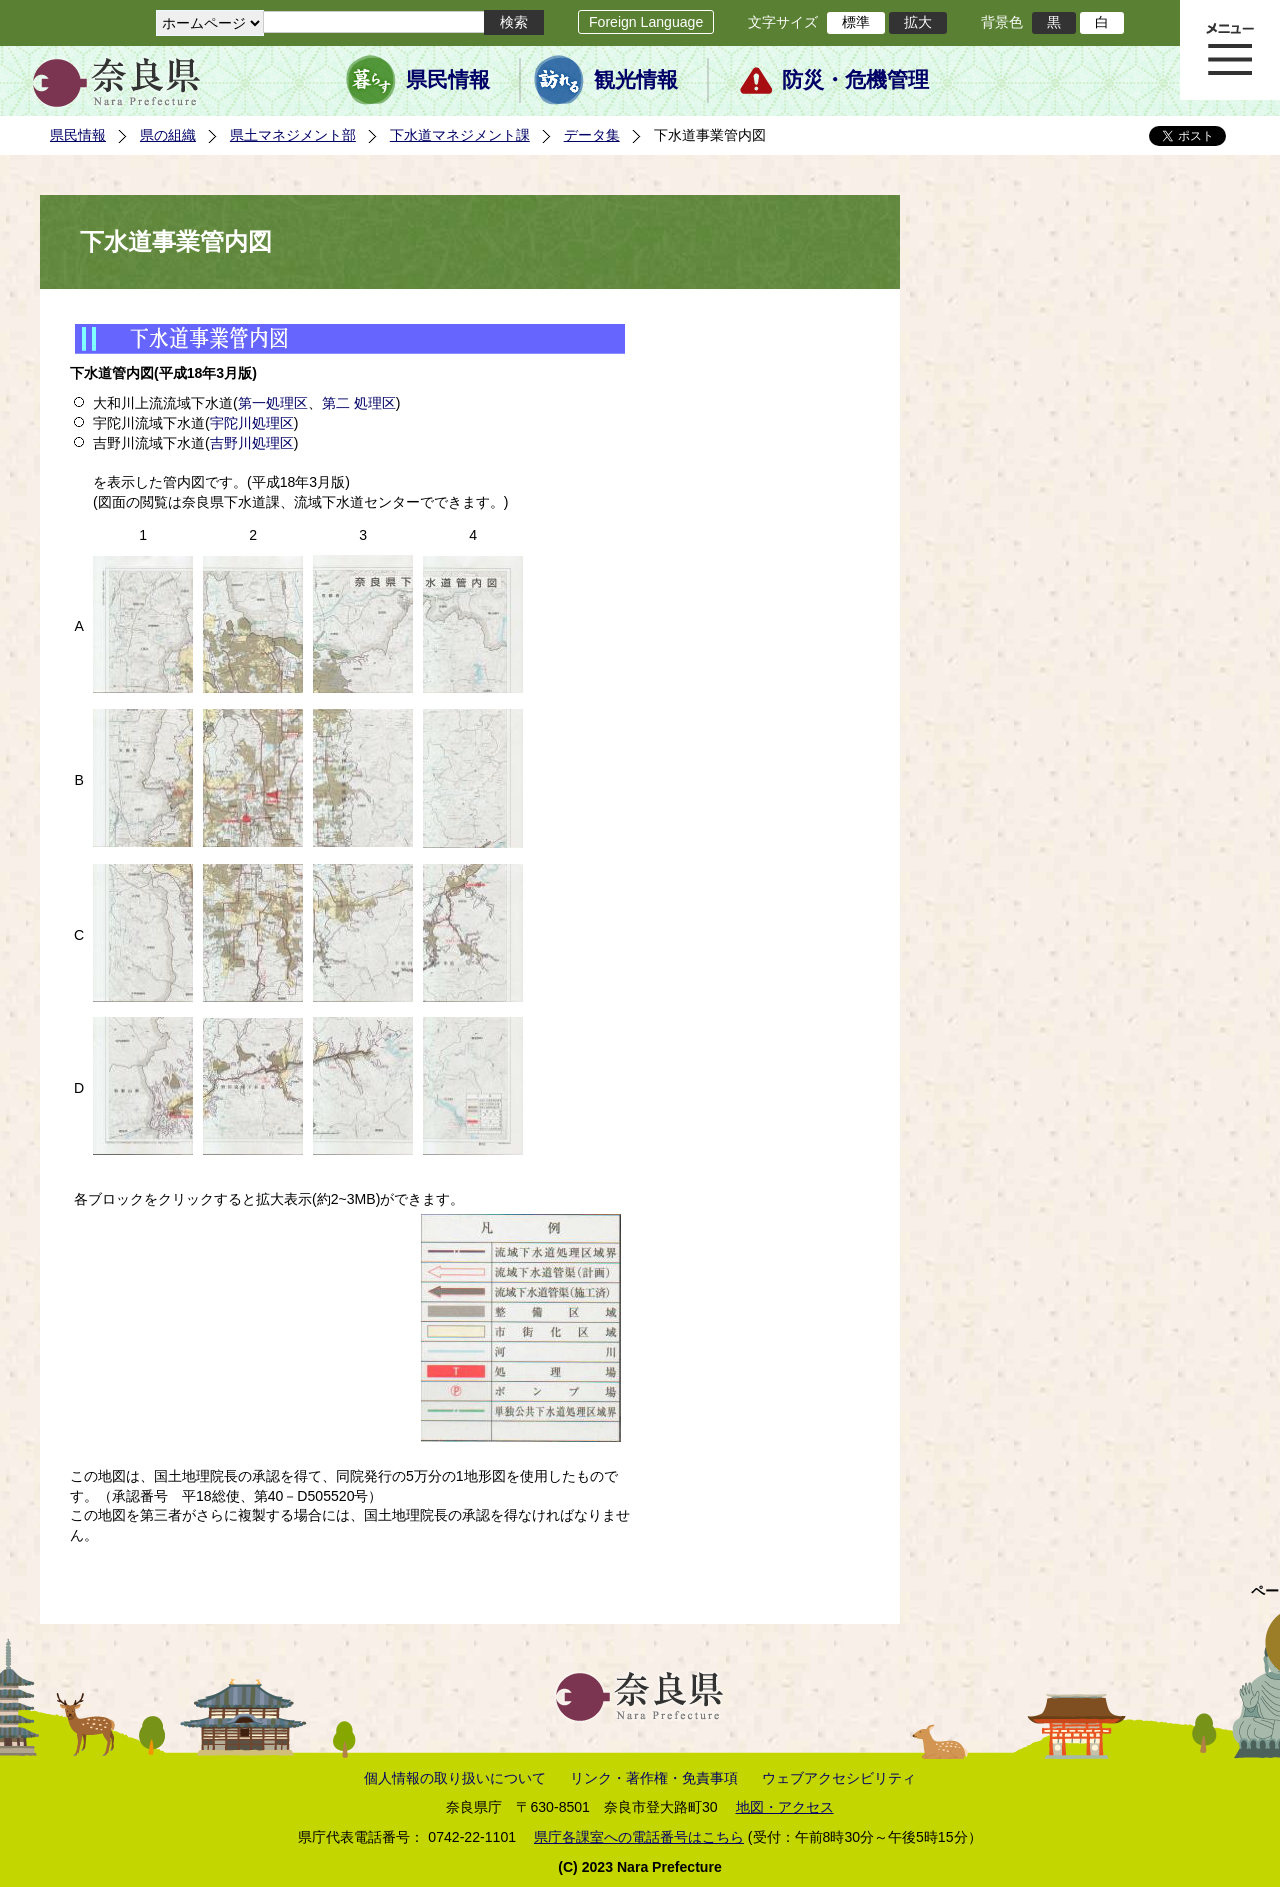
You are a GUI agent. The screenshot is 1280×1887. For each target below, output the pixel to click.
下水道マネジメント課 (460, 135)
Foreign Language (646, 22)
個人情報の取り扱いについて (455, 1778)
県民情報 (448, 80)
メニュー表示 (1230, 50)
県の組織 (168, 135)
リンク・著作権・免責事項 (654, 1778)
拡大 (918, 22)
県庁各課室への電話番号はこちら (639, 1837)
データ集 (592, 135)
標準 (856, 22)
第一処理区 (273, 403)
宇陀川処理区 (252, 423)
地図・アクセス (785, 1807)
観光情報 (636, 80)
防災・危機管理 (855, 80)
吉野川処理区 (252, 443)
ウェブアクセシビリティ (839, 1778)
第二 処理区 (359, 403)
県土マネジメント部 (293, 135)
